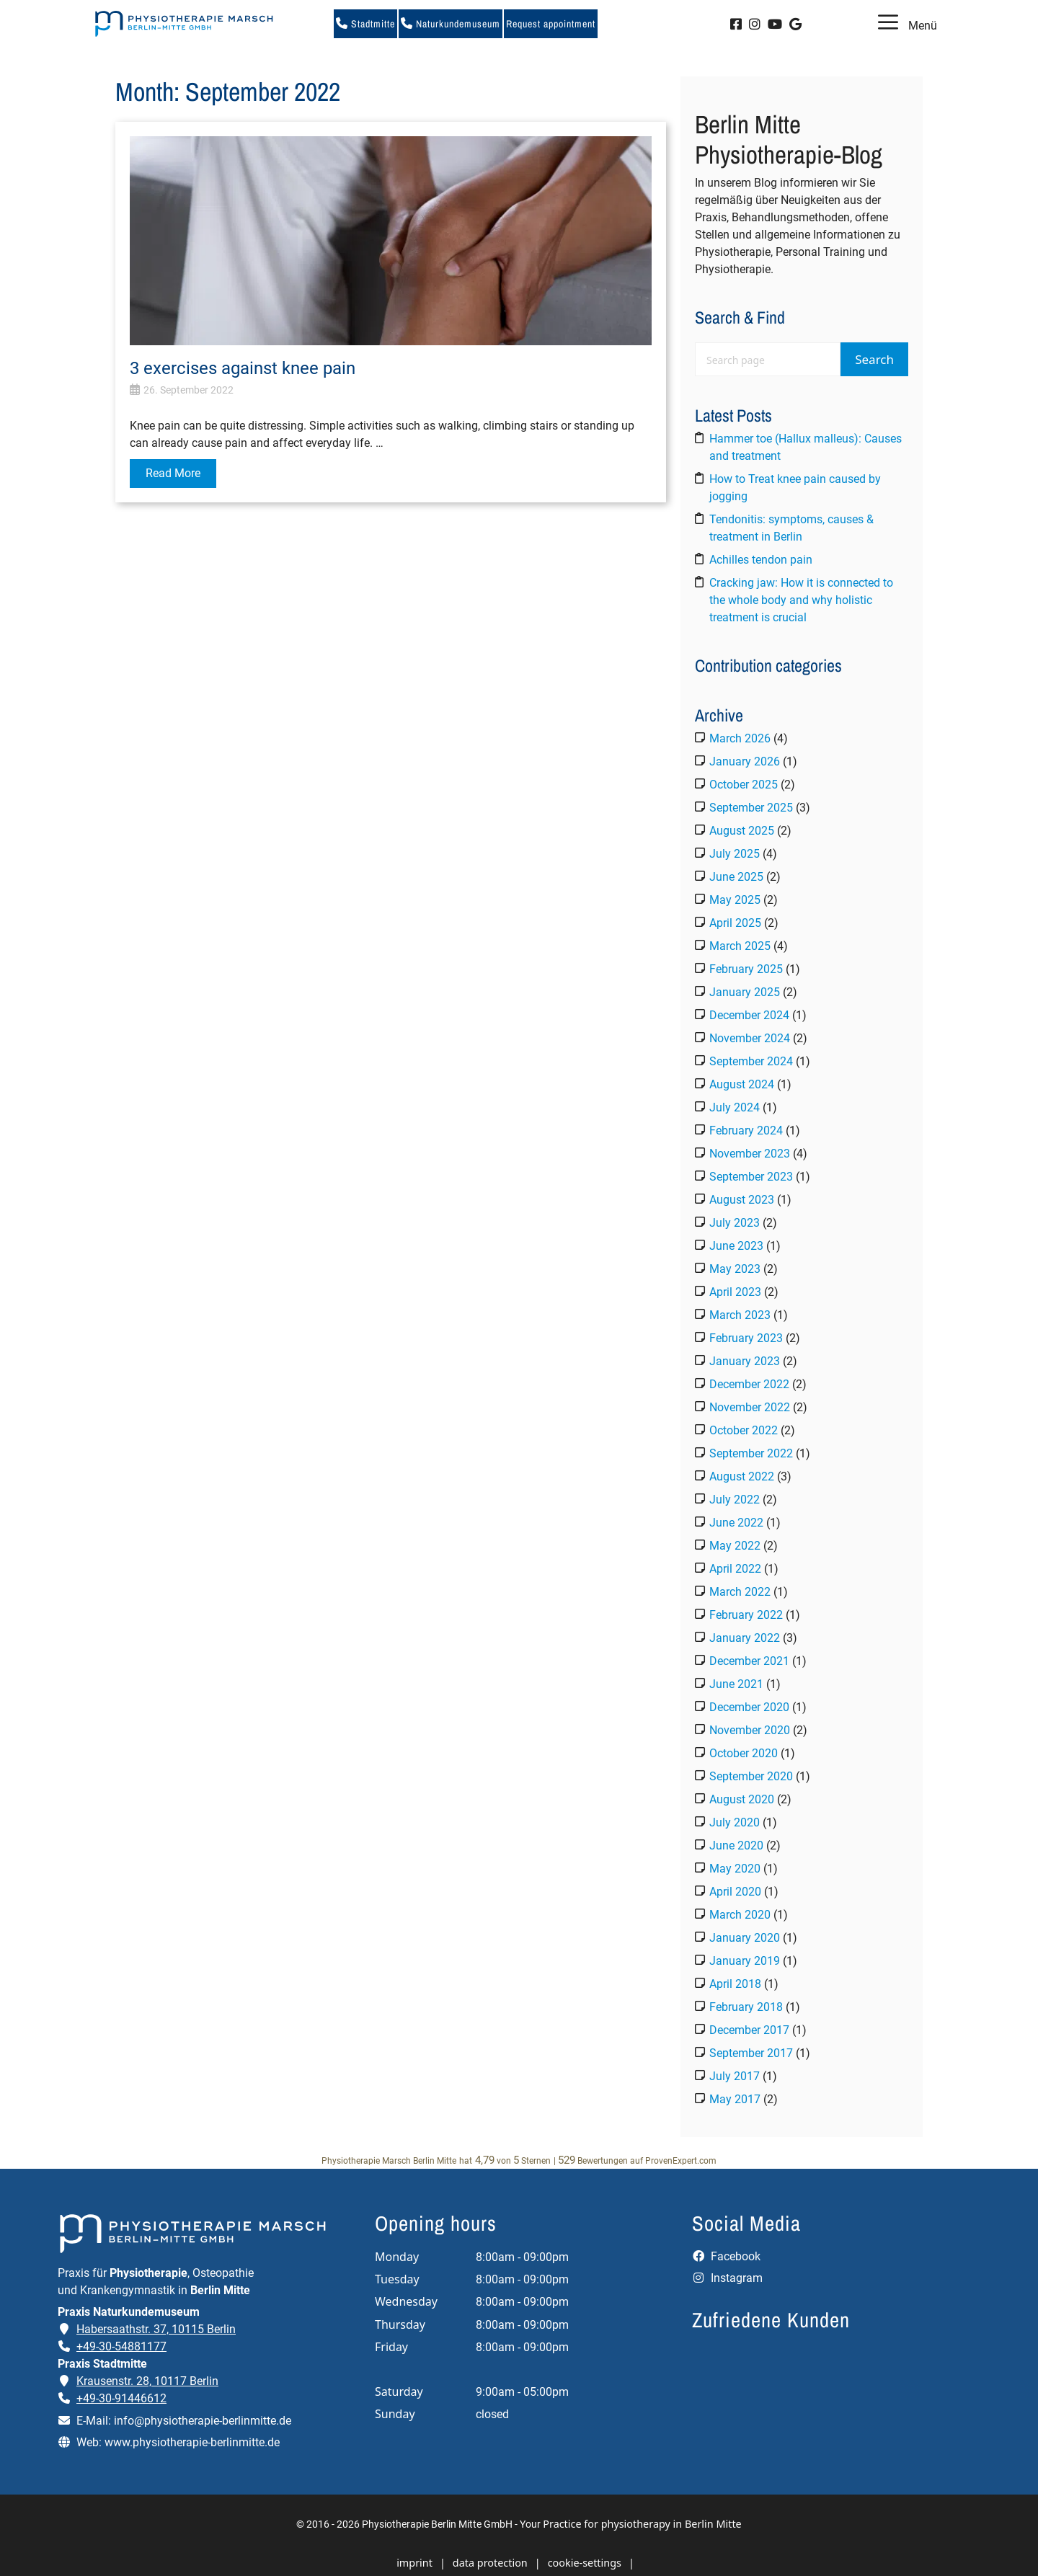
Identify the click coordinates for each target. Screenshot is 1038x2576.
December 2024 (749, 1015)
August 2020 (741, 1799)
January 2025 (744, 992)
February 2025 (746, 969)
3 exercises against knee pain (242, 368)
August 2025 (741, 831)
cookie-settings (584, 2563)
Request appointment (550, 23)
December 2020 (749, 1707)
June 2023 (736, 1246)
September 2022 (751, 1453)
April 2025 (735, 923)
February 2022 (746, 1615)
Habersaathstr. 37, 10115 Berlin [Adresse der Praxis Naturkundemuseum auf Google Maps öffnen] (156, 2329)
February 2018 (746, 2007)
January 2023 (744, 1361)
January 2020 (744, 1938)
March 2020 (740, 1915)
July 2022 (734, 1499)
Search (874, 359)
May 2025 (734, 900)
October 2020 (743, 1753)
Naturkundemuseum (450, 23)
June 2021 (736, 1684)
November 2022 (749, 1407)
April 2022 (735, 1569)
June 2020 (736, 1845)
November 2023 (749, 1153)
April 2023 (735, 1292)
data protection (490, 2563)
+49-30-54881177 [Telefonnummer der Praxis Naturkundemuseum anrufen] (121, 2346)
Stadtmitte (365, 23)
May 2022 (734, 1546)
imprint (414, 2563)
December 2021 (749, 1661)
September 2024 (751, 1061)
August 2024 (741, 1084)
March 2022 (740, 1592)
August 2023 (741, 1200)
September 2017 (751, 2053)
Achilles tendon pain (760, 560)
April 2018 (735, 1984)
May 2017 (734, 2099)
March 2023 (740, 1315)
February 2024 (746, 1130)
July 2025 (734, 854)
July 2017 (734, 2076)
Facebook (726, 2256)
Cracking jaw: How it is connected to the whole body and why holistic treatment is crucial (801, 600)
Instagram (727, 2278)
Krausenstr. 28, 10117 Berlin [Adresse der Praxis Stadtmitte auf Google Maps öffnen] (147, 2381)
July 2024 (734, 1107)
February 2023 (746, 1338)
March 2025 (740, 946)
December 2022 (749, 1384)
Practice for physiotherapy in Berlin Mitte (642, 2524)
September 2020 (751, 1776)
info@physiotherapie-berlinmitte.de (202, 2421)
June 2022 (736, 1522)
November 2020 (749, 1730)
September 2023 (751, 1176)
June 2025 (736, 877)
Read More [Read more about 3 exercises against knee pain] (173, 473)
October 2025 (743, 784)
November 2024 (749, 1038)
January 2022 (744, 1638)
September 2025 (751, 807)
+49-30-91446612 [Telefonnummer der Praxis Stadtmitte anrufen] (121, 2398)
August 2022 (741, 1476)
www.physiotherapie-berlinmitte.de (192, 2442)
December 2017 (749, 2030)
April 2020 (735, 1891)
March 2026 (740, 738)
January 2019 (744, 1961)
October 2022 (743, 1430)
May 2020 (734, 1868)
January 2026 (744, 761)
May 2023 (734, 1269)
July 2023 (734, 1223)
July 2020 (734, 1822)
